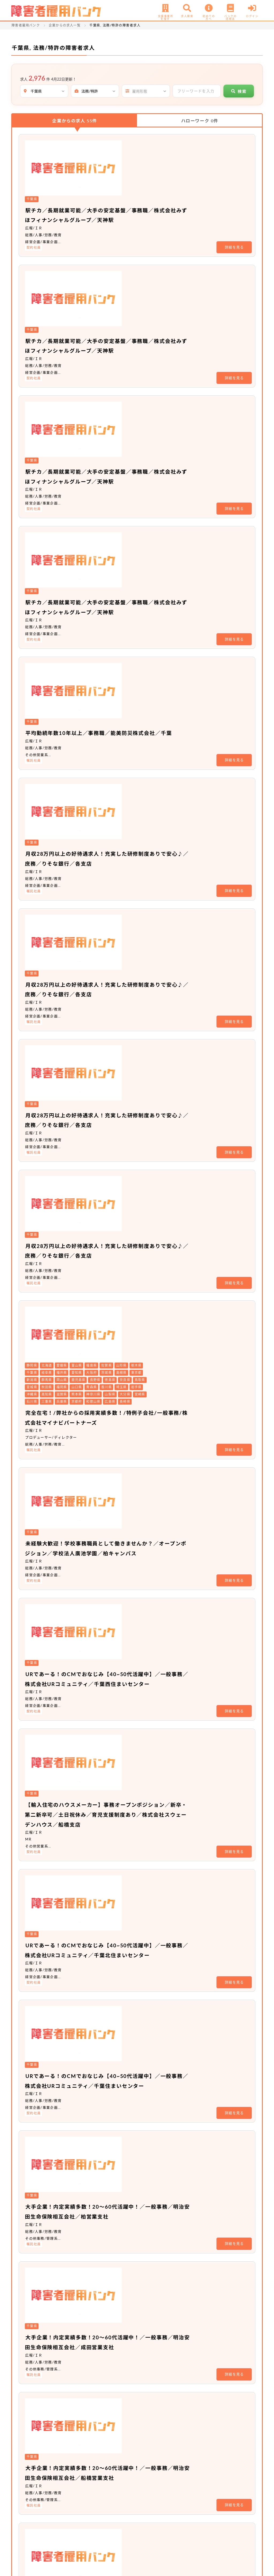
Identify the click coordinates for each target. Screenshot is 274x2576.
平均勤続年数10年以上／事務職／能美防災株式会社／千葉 (161, 452)
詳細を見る (234, 191)
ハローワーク (199, 120)
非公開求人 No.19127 (114, 2282)
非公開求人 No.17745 (114, 2152)
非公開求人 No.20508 (114, 2354)
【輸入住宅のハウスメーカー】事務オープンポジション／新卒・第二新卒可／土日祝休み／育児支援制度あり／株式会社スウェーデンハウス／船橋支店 (166, 1083)
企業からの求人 (74, 120)
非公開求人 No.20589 (114, 2217)
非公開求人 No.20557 (114, 2051)
